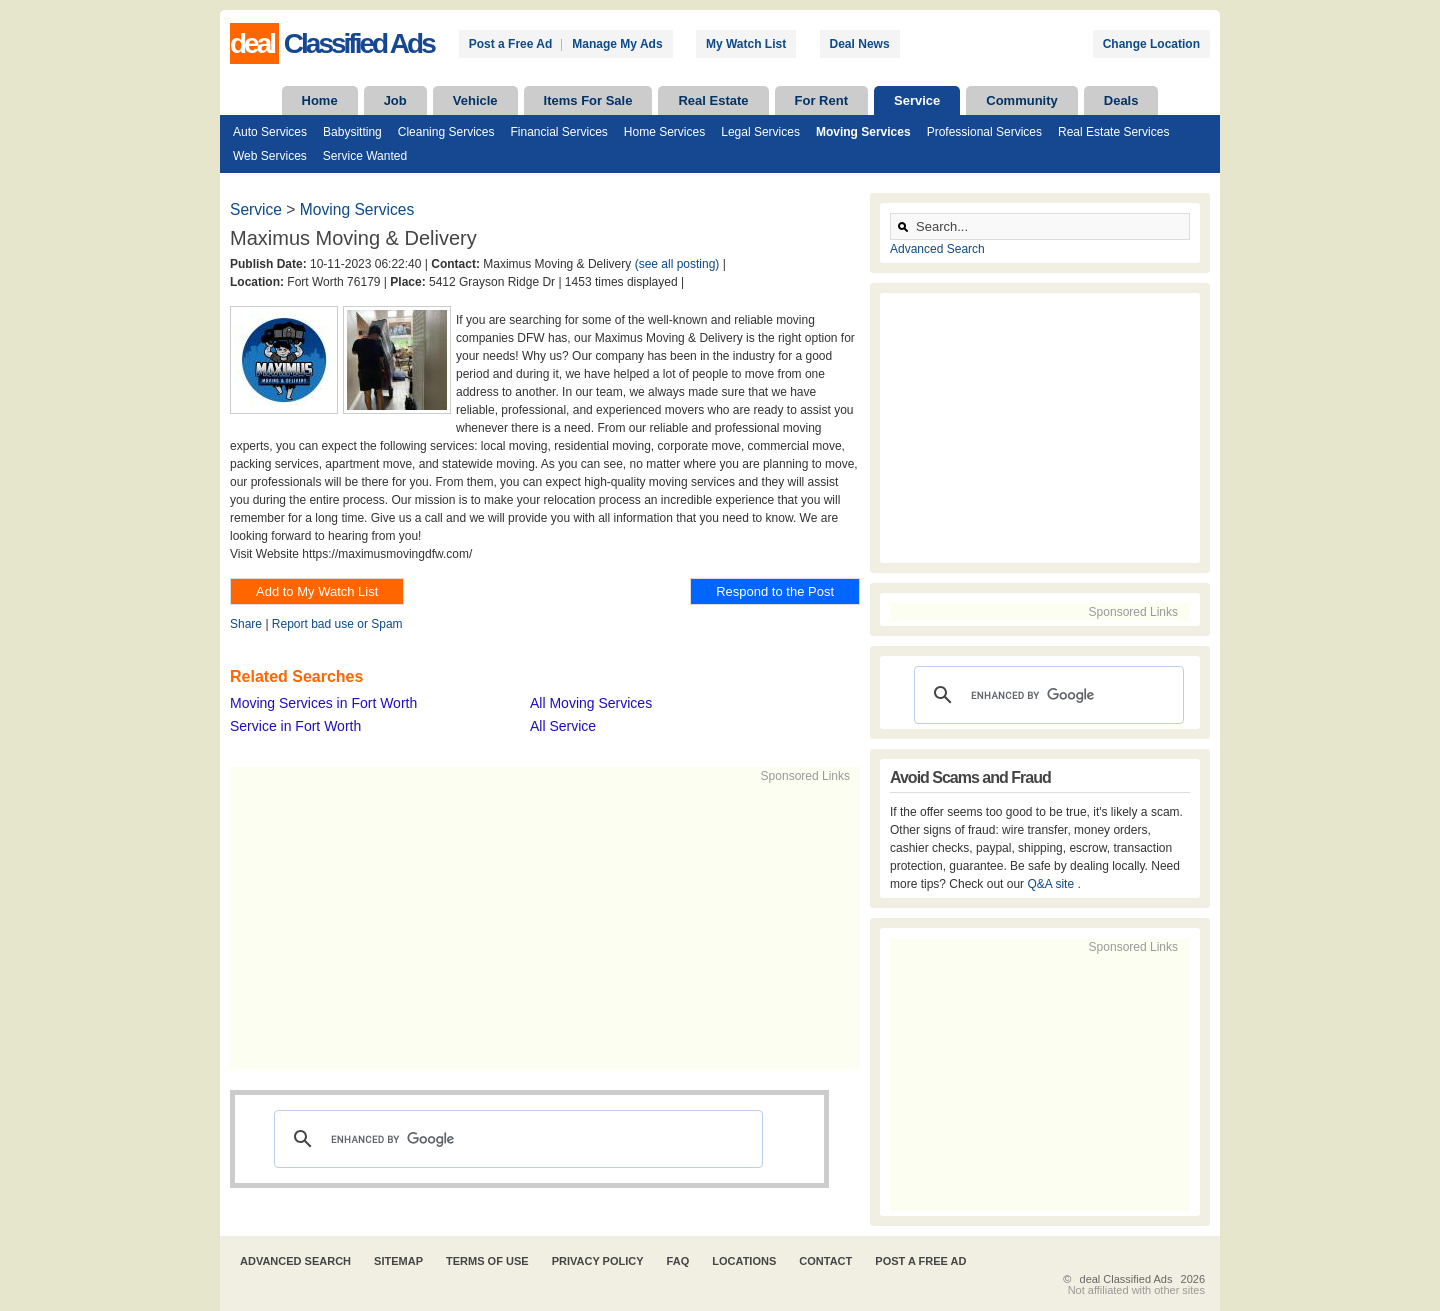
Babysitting (352, 132)
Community (1022, 100)
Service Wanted (365, 156)
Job (395, 100)
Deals (1121, 100)
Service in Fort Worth (295, 726)
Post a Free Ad (511, 44)
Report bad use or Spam (337, 624)
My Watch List (746, 44)
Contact (825, 1261)
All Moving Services (591, 703)
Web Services (270, 156)
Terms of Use (487, 1261)
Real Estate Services (1113, 132)
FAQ (678, 1261)
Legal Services (760, 132)
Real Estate (713, 100)
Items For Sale (588, 100)
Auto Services (270, 132)
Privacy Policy (598, 1261)
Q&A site (1052, 884)
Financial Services (558, 132)
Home (320, 100)
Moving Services (863, 132)
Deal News (860, 44)
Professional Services (984, 132)
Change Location (1151, 44)
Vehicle (475, 100)
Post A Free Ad (920, 1261)
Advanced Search (937, 249)
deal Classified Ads (1126, 1279)
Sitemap (398, 1261)
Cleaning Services (446, 132)
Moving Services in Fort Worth (323, 703)
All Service (563, 726)
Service (917, 100)
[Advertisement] (536, 925)
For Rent (821, 100)
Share (246, 624)
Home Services (664, 132)
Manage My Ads (617, 44)
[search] (515, 1139)
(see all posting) (677, 264)
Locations (744, 1261)
